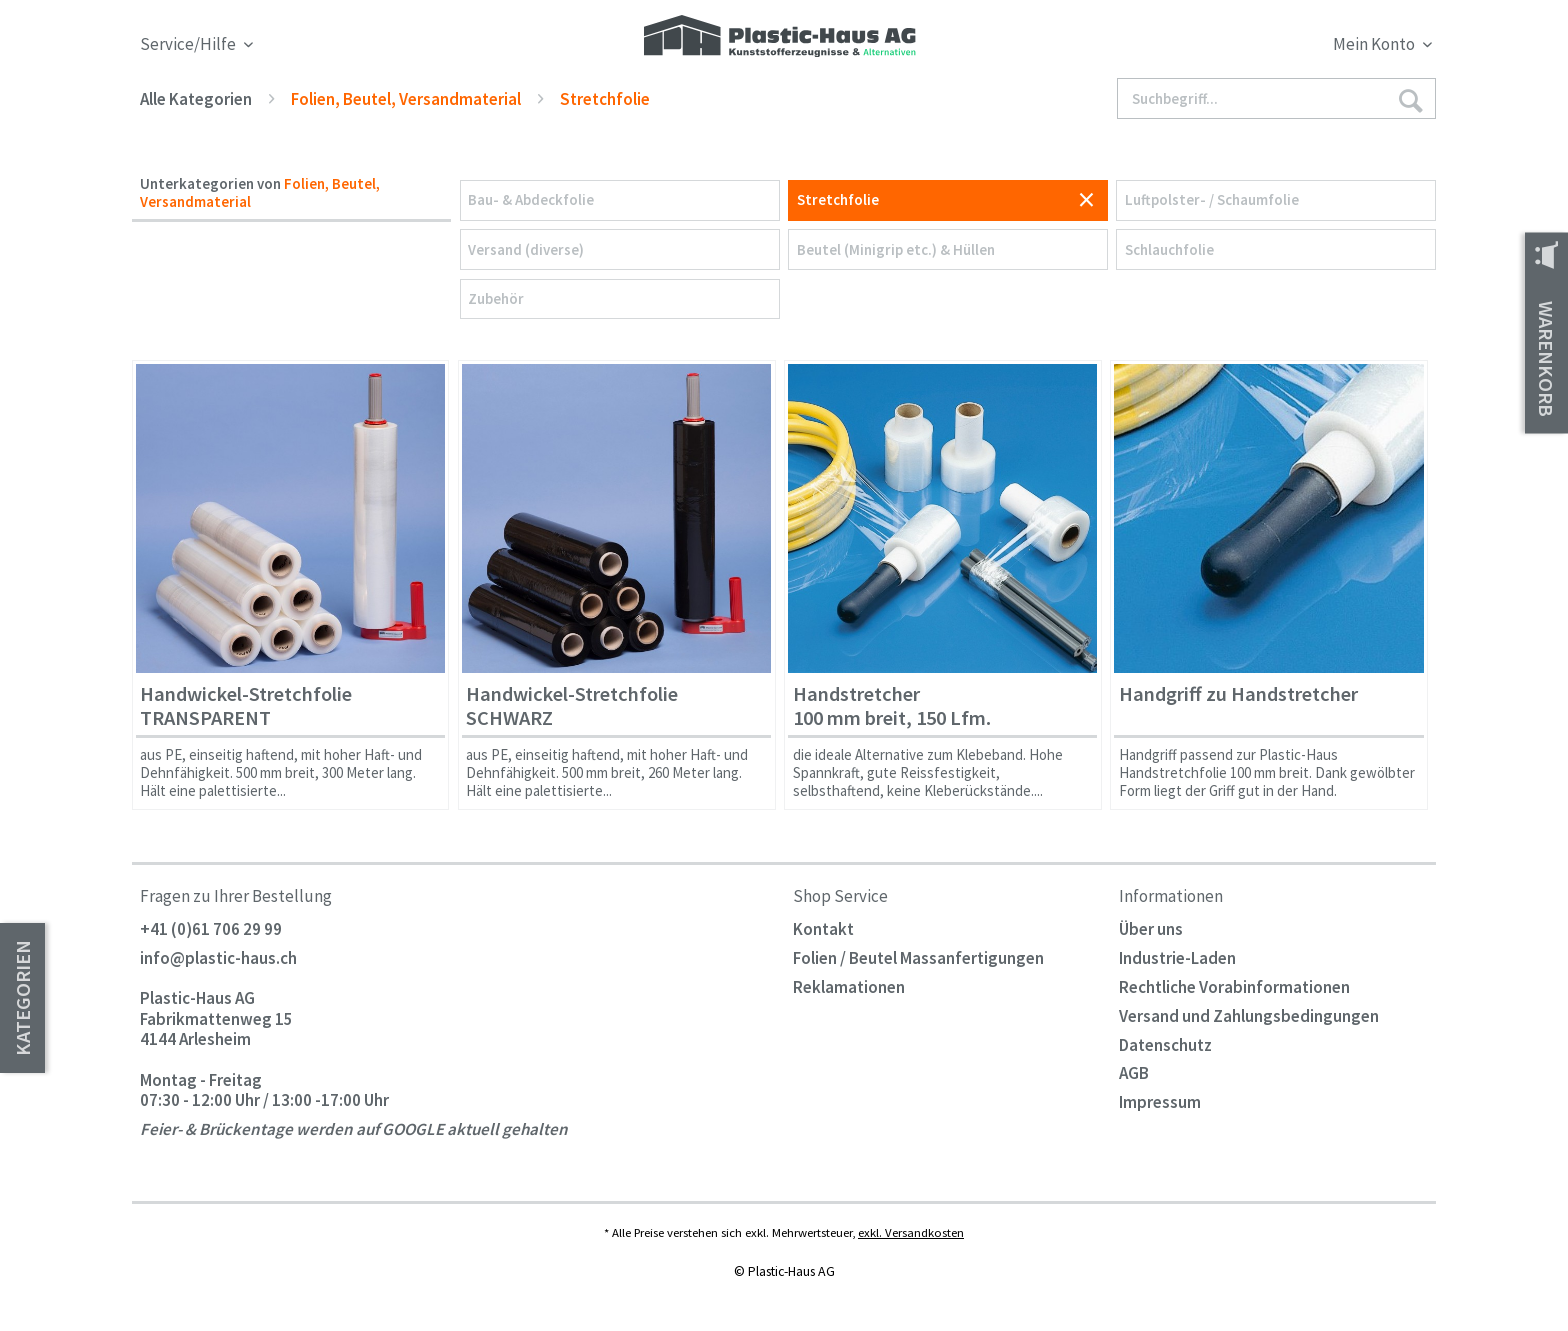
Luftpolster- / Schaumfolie (1212, 199)
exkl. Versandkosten (911, 1232)
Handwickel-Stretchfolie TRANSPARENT (246, 706)
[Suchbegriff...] (1277, 98)
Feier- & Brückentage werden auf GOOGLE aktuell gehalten (354, 1130)
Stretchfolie (838, 199)
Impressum (1160, 1102)
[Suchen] (1410, 99)
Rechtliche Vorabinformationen (1234, 987)
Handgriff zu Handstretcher (1238, 694)
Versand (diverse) (526, 249)
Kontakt (823, 929)
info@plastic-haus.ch (218, 958)
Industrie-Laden (1177, 958)
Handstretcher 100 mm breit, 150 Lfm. (892, 706)
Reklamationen (849, 987)
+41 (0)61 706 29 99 (211, 929)
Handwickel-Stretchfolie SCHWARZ (572, 706)
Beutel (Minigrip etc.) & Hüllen (896, 249)
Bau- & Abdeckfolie (531, 199)
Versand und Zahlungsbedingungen (1249, 1016)
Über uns (1151, 929)
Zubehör (496, 298)
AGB (1134, 1073)
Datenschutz (1165, 1045)
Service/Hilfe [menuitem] (189, 44)
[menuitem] (1272, 47)
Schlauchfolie (1169, 249)
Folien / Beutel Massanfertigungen (918, 958)
